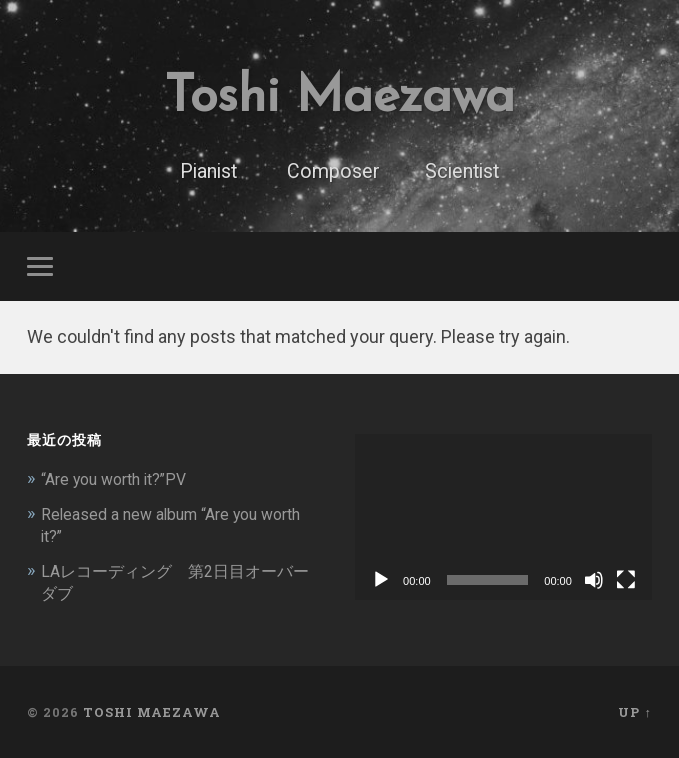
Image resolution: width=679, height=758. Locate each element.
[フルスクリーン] (626, 582)
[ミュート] (594, 582)
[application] (503, 518)
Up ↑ (634, 711)
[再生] (381, 582)
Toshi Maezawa (339, 95)
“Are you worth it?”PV (120, 480)
